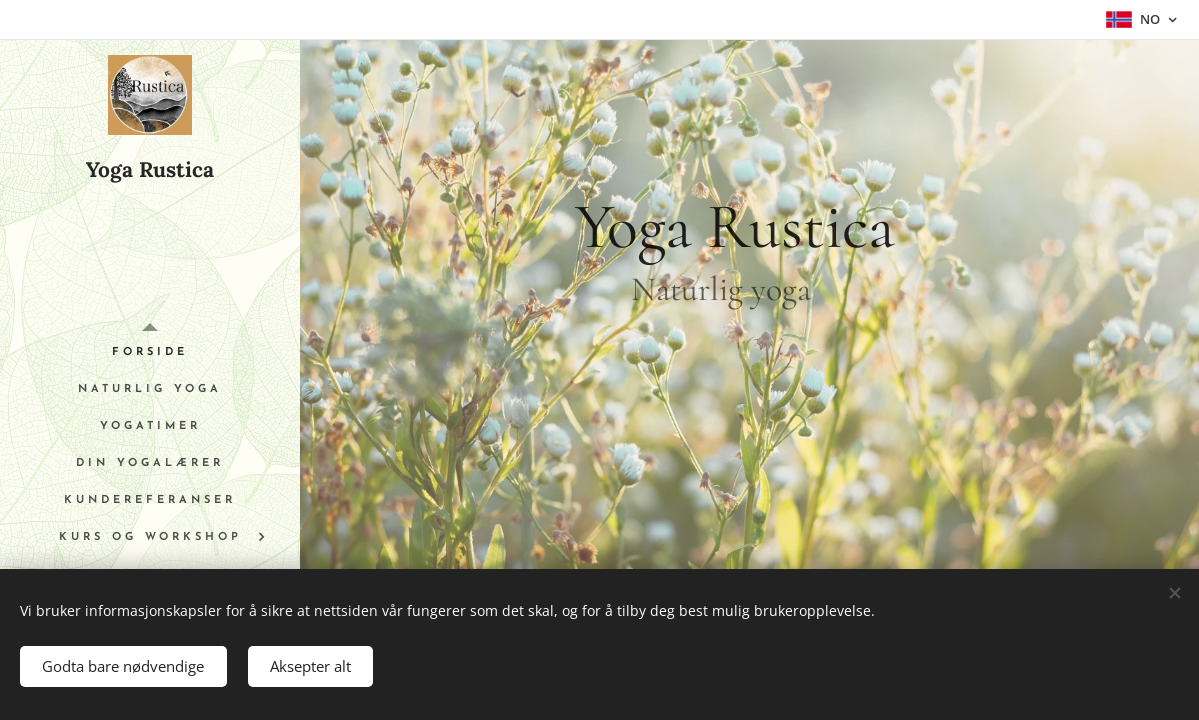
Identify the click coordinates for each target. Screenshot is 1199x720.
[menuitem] (150, 352)
